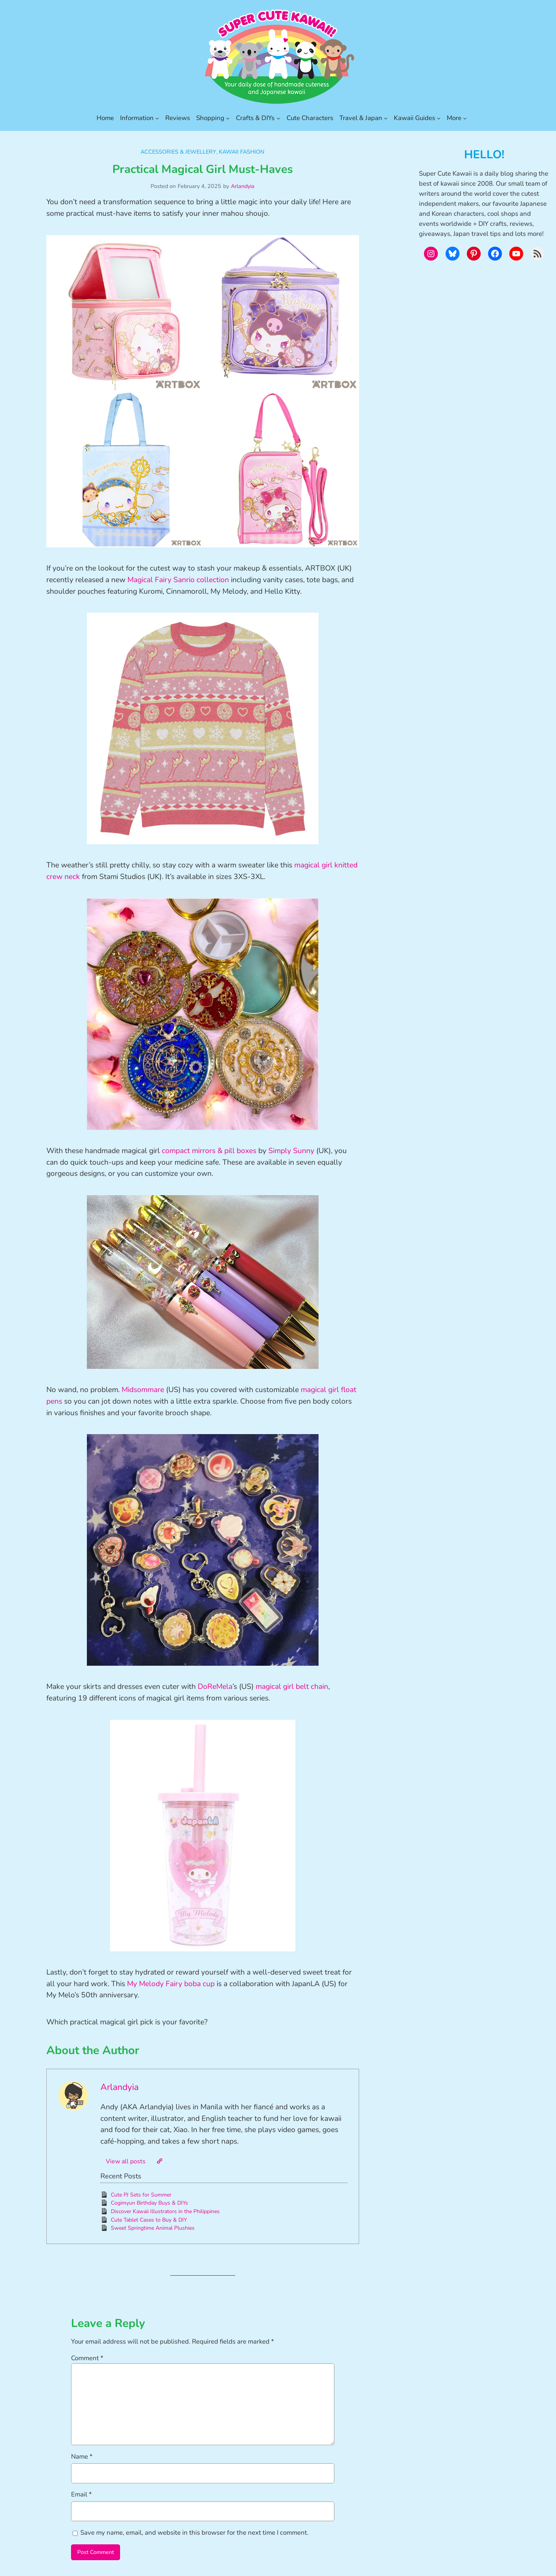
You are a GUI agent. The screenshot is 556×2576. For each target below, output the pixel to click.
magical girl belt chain (292, 1687)
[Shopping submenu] (228, 118)
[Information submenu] (157, 118)
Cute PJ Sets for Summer (141, 2194)
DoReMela (215, 1687)
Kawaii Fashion (241, 152)
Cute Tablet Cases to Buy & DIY (149, 2220)
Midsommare (143, 1390)
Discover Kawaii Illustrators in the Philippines (165, 2211)
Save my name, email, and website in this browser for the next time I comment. (194, 2532)
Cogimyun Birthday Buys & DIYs (149, 2203)
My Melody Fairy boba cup (171, 1984)
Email (81, 2494)
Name (82, 2456)
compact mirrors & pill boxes (209, 1151)
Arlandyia (242, 186)
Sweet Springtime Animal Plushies (153, 2228)
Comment (87, 2358)
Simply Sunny (291, 1151)
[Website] (159, 2161)
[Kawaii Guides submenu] (439, 118)
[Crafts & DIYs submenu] (278, 118)
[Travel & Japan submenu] (386, 118)
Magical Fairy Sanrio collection (178, 580)
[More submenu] (465, 118)
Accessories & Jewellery (178, 152)
